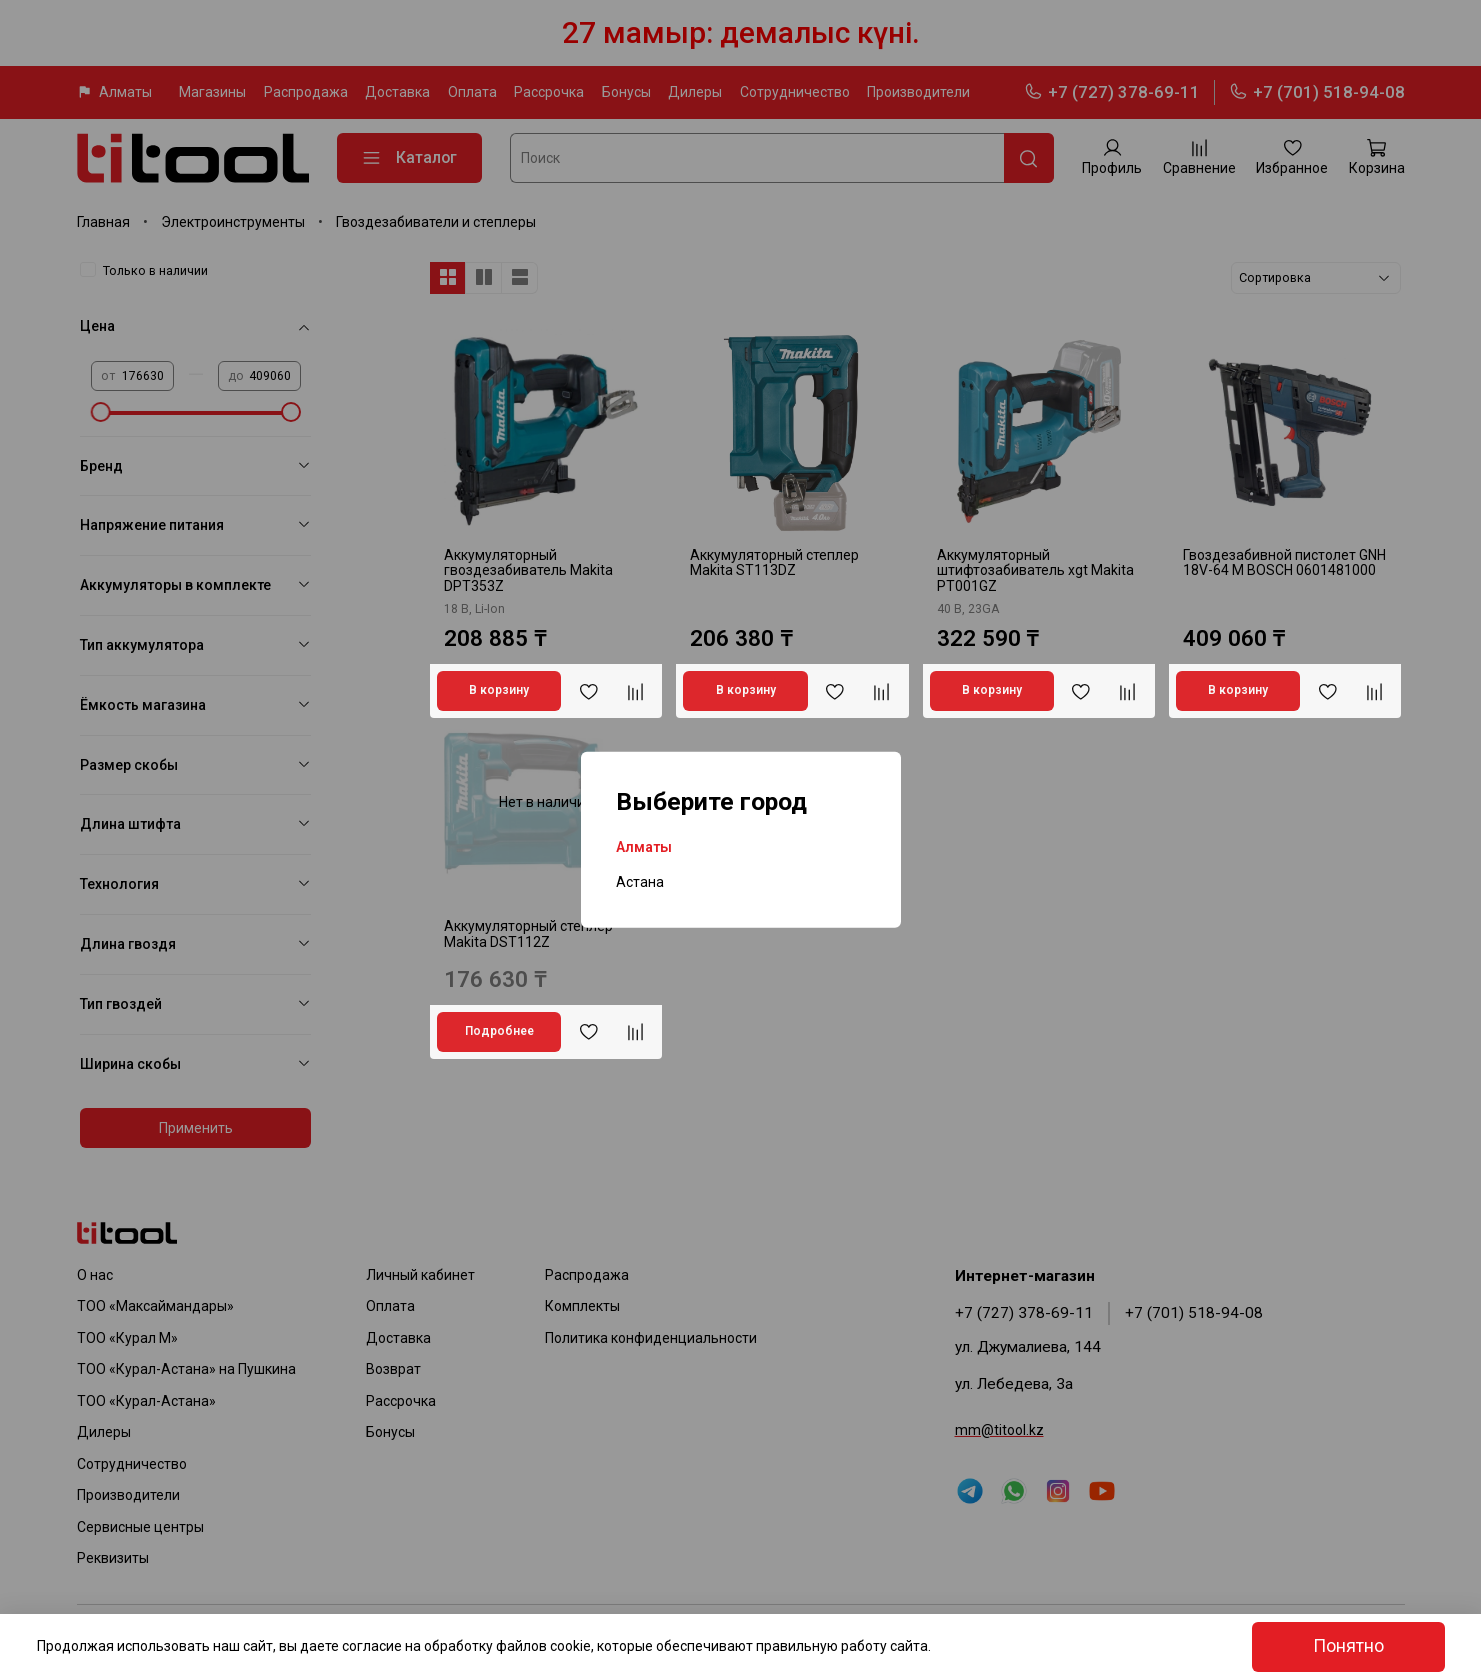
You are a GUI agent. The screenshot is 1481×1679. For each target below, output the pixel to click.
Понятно (1348, 1646)
